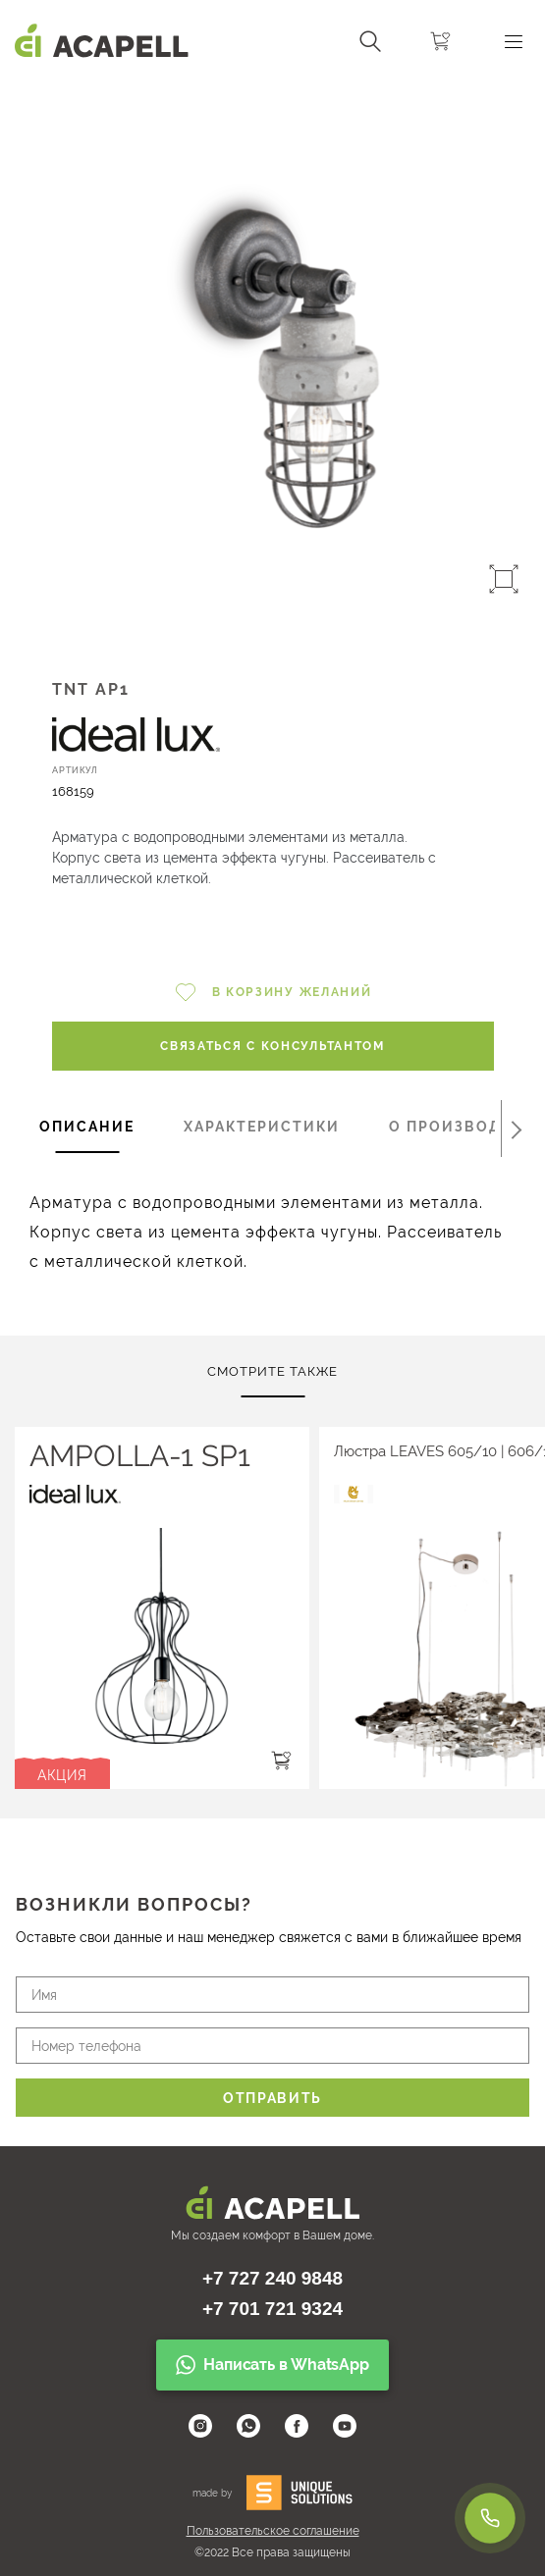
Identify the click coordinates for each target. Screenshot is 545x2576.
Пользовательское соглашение (273, 2531)
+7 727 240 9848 (272, 2278)
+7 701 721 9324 (272, 2308)
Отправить (272, 2098)
